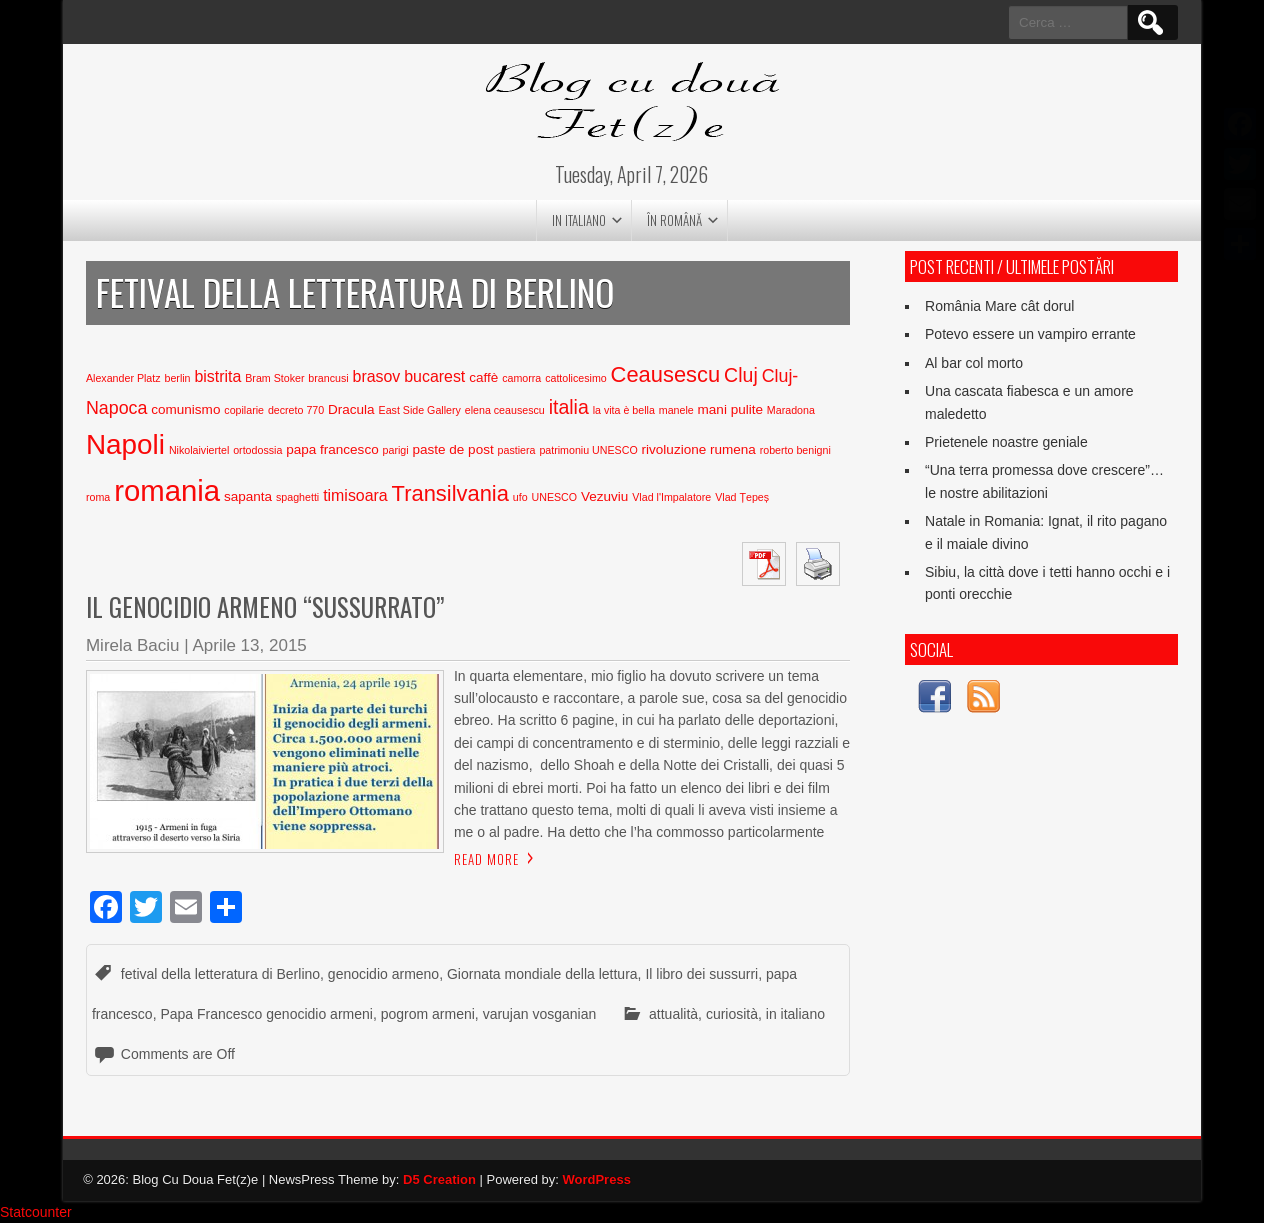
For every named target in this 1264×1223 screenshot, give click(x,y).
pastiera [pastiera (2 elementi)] (517, 450)
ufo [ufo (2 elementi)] (520, 497)
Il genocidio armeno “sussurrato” (265, 606)
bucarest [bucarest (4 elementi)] (434, 376)
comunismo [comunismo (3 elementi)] (185, 409)
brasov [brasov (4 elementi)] (377, 376)
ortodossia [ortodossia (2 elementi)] (257, 450)
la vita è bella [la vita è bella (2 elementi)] (624, 410)
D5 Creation (439, 1179)
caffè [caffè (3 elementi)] (483, 377)
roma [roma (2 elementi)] (98, 497)
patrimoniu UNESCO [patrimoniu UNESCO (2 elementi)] (588, 450)
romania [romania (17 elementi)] (167, 490)
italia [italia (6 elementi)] (569, 407)
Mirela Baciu (133, 645)
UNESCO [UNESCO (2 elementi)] (555, 497)
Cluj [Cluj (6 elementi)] (741, 375)
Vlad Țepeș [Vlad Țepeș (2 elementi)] (742, 497)
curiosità (732, 1014)
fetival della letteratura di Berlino (220, 974)
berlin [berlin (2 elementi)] (177, 378)
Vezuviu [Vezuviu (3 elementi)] (604, 496)
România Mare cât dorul (999, 306)
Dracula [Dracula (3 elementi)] (351, 409)
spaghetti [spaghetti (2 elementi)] (297, 497)
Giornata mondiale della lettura (542, 974)
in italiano (579, 220)
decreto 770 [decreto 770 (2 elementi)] (296, 410)
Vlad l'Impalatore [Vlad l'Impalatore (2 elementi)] (671, 497)
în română (674, 220)
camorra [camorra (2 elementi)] (521, 378)
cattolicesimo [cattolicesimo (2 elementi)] (576, 378)
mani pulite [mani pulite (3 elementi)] (730, 409)
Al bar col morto (974, 363)
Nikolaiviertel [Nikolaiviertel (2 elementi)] (199, 450)
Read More (486, 859)
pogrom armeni (428, 1014)
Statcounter (36, 1212)
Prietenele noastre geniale (1006, 442)
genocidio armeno (383, 974)
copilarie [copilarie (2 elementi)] (244, 410)
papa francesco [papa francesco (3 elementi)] (332, 449)
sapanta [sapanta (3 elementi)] (248, 496)
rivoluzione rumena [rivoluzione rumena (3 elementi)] (699, 449)
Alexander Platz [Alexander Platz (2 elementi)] (123, 378)
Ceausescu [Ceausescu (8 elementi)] (666, 374)
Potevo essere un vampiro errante (1030, 334)
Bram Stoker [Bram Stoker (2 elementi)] (274, 378)
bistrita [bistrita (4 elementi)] (217, 376)
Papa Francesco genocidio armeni (266, 1014)
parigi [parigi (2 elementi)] (396, 450)
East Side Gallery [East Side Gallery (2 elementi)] (420, 410)
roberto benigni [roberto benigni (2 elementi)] (795, 450)
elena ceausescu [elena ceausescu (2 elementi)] (505, 410)
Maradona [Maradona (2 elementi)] (791, 410)
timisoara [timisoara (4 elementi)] (355, 495)
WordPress (596, 1179)
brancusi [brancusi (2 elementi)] (328, 378)
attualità (673, 1014)
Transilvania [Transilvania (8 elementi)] (450, 493)
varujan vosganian (540, 1014)
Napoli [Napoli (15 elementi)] (125, 444)
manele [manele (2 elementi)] (676, 410)
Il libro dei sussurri (701, 974)
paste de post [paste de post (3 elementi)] (453, 449)
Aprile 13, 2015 (249, 645)
